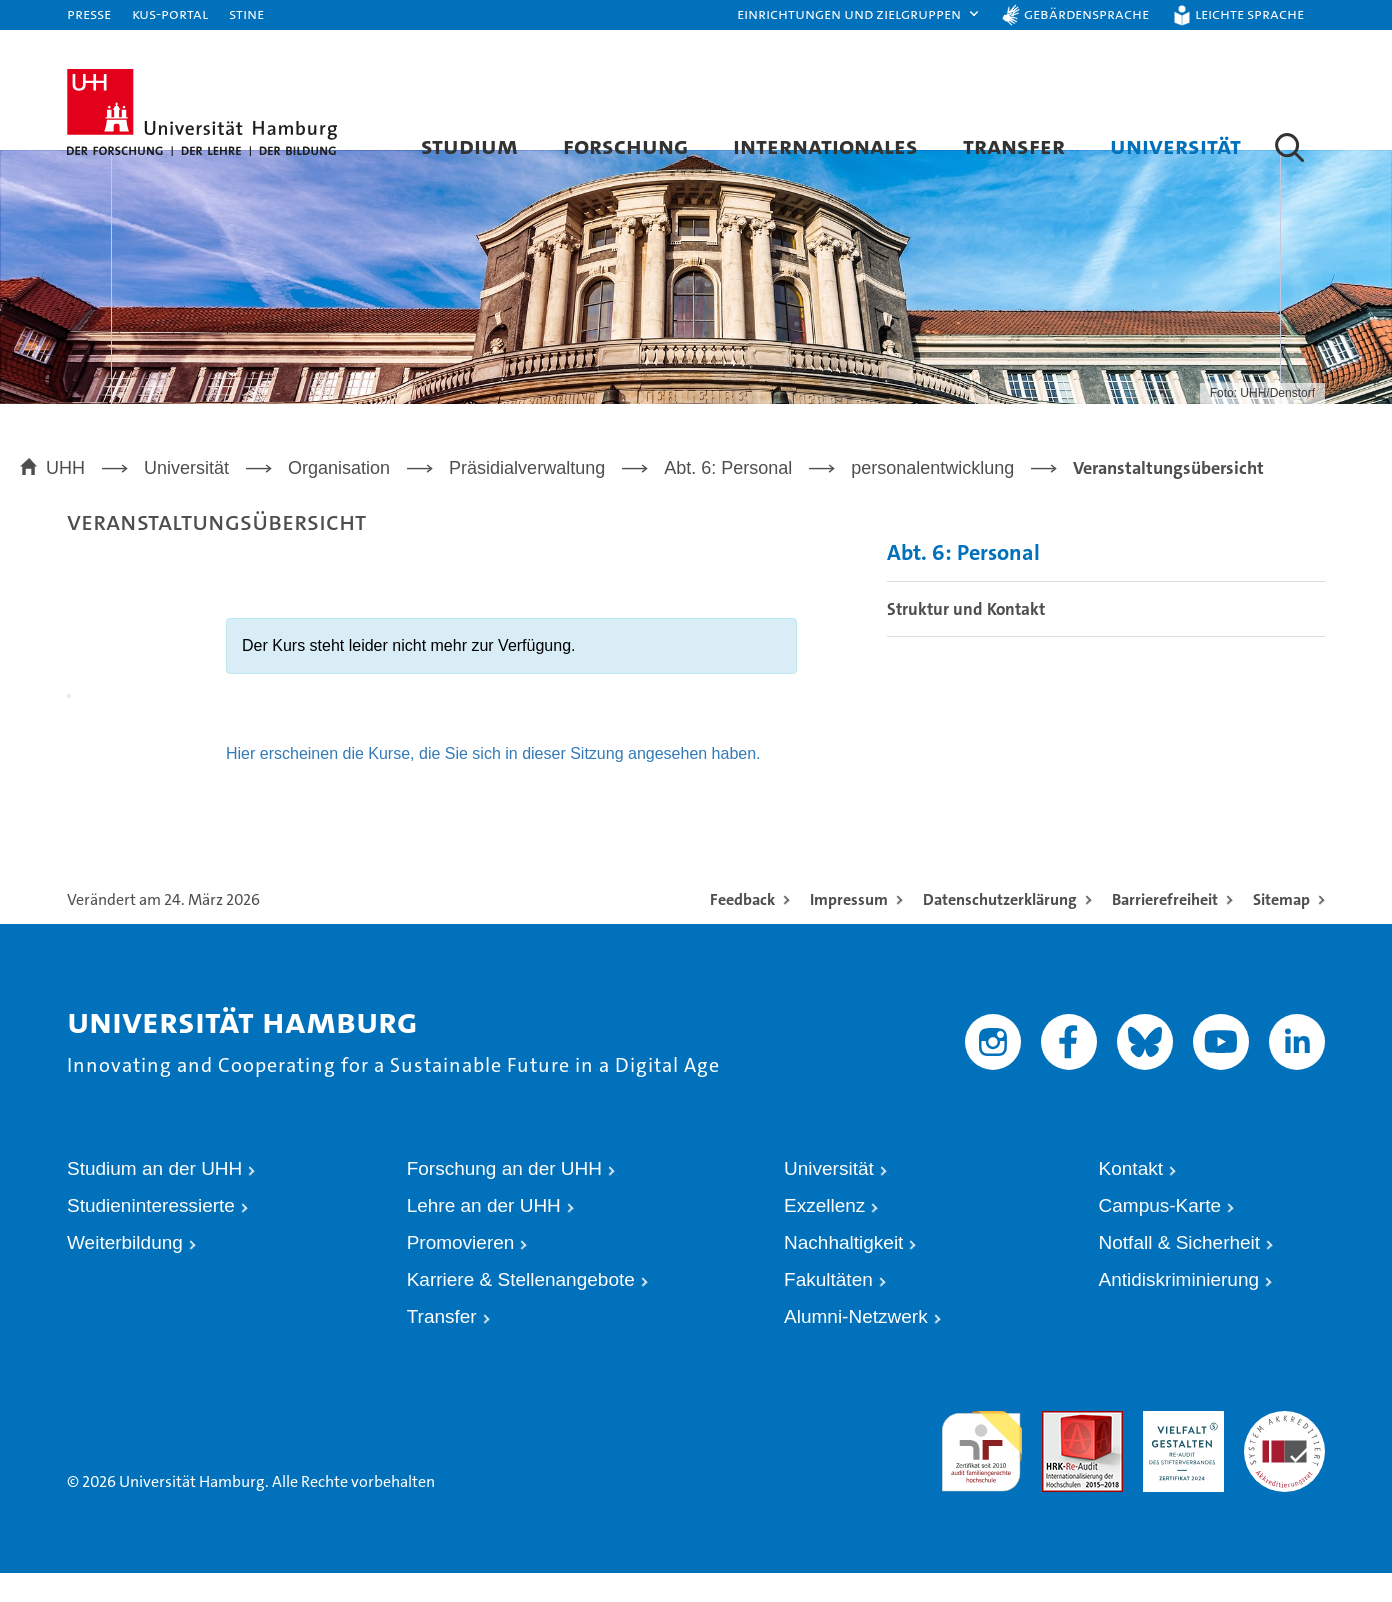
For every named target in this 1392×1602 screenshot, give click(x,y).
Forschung (625, 145)
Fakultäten (828, 1308)
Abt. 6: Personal (963, 581)
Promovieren (461, 1271)
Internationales (825, 145)
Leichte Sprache (1249, 13)
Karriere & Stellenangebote (521, 1308)
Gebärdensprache (1086, 13)
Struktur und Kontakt (966, 637)
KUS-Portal (170, 13)
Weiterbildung (125, 1271)
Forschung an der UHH (504, 1197)
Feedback (742, 928)
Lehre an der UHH (484, 1234)
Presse (89, 13)
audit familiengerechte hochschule (981, 1466)
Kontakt (1131, 1197)
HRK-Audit (1173, 1447)
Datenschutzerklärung (1000, 928)
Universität (1175, 145)
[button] (859, 15)
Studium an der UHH (154, 1197)
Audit (1057, 1447)
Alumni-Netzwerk (856, 1345)
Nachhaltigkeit (843, 1271)
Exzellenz (824, 1234)
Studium (469, 145)
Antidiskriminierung (1179, 1308)
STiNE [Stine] (246, 13)
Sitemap (1281, 928)
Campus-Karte (1160, 1234)
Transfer (1014, 145)
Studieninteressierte (151, 1234)
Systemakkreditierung (1284, 1447)
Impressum (849, 928)
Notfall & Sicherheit (1180, 1271)
